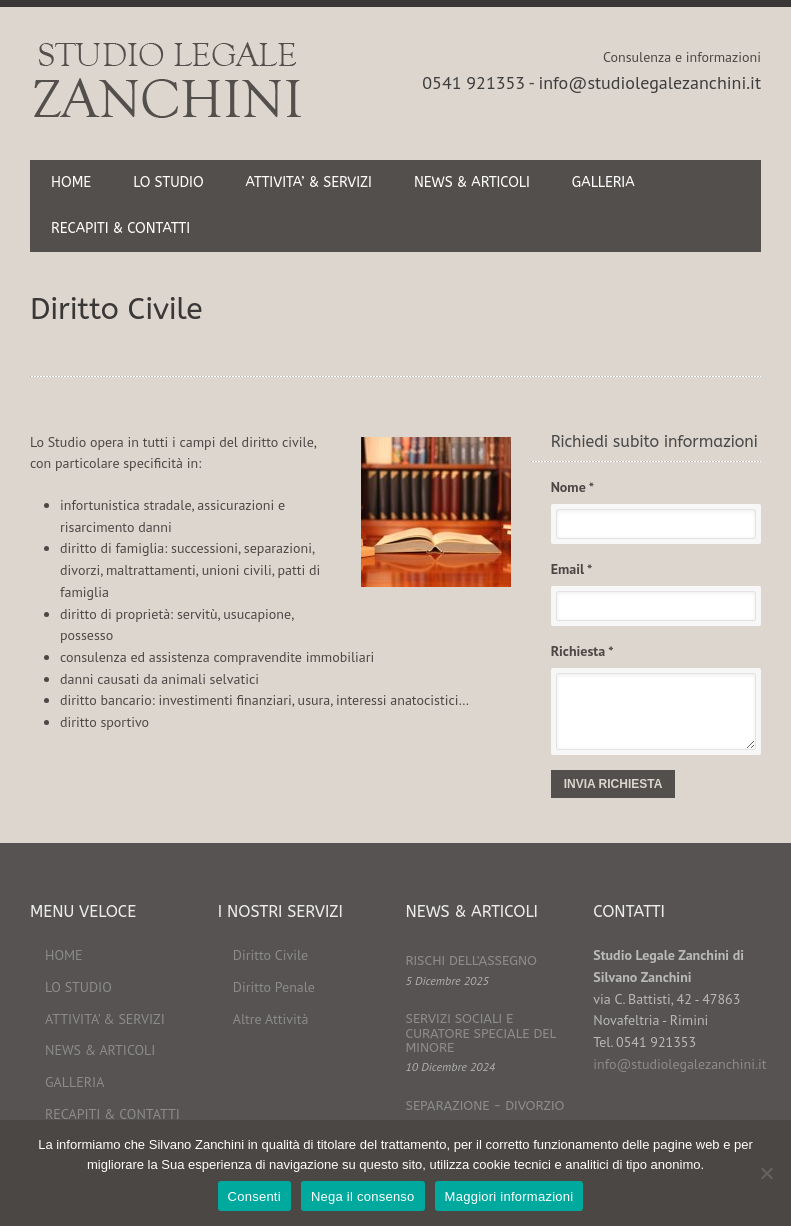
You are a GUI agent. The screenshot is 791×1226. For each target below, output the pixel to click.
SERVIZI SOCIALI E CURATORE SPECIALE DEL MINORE (481, 1033)
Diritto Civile (270, 955)
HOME (71, 182)
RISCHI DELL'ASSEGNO (471, 960)
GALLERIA (603, 182)
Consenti (254, 1196)
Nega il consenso (363, 1196)
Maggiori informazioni (509, 1196)
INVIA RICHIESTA (613, 784)
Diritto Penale (274, 987)
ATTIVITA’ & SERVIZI (309, 182)
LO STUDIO (168, 182)
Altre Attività (271, 1019)
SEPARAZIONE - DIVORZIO (485, 1105)
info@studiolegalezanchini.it (649, 82)
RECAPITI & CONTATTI (120, 228)
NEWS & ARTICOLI (472, 182)
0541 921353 (473, 82)
